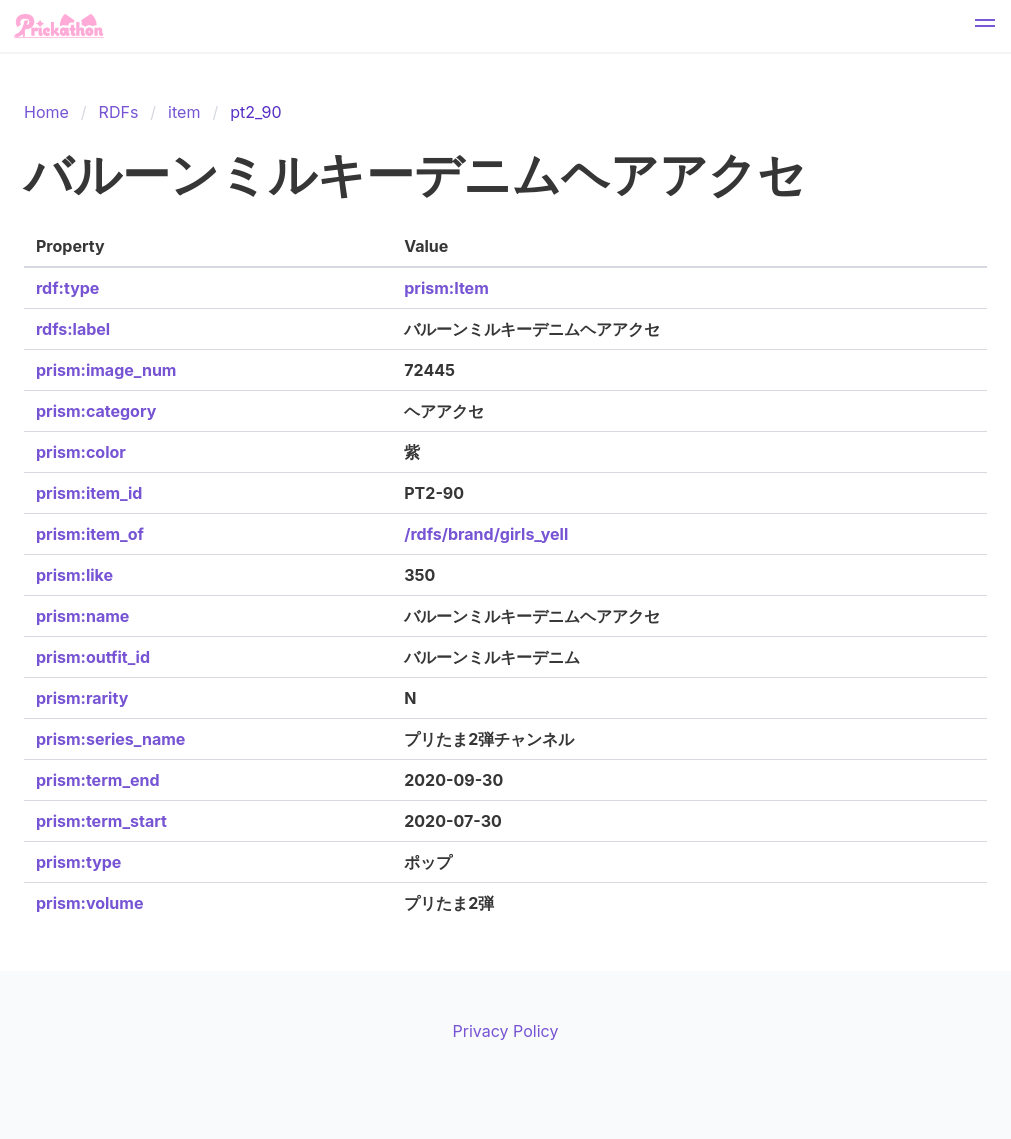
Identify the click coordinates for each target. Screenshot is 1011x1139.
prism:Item (446, 288)
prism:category (96, 411)
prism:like (74, 575)
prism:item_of (90, 534)
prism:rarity (82, 698)
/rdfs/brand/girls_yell (486, 534)
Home (46, 112)
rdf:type (67, 288)
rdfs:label (73, 329)
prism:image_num (106, 370)
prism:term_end (98, 780)
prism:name (82, 616)
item (184, 112)
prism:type (78, 862)
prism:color (81, 452)
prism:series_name (110, 739)
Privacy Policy (506, 1031)
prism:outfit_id (93, 657)
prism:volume (89, 903)
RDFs (119, 112)
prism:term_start (101, 821)
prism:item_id (89, 493)
